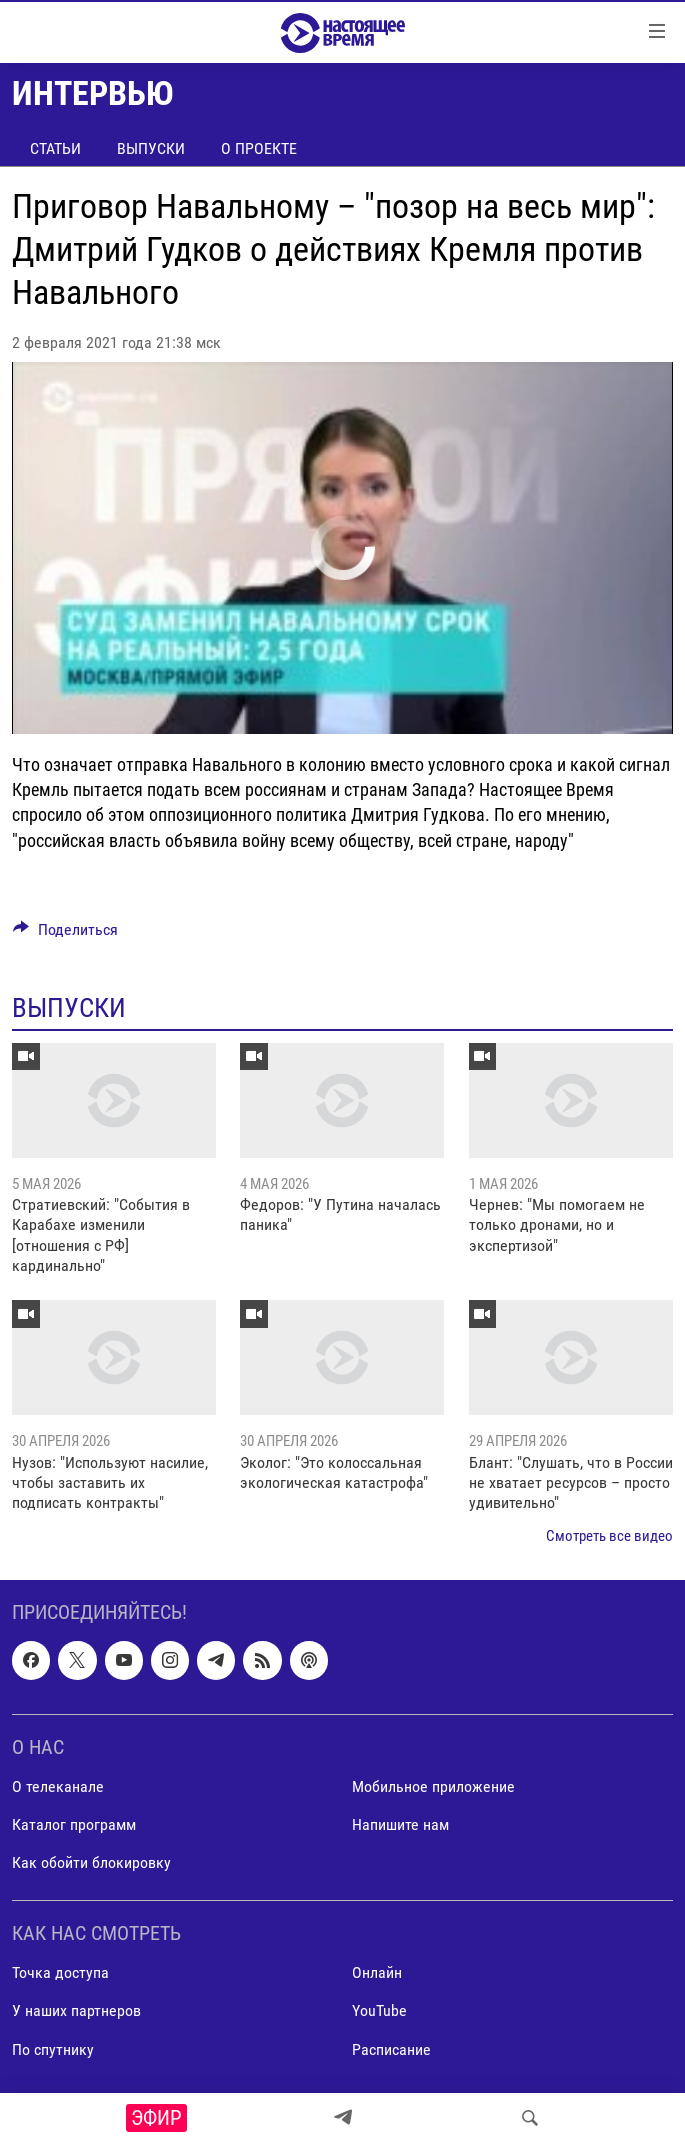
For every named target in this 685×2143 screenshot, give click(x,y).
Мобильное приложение (433, 1786)
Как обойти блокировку (91, 1862)
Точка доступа (60, 1973)
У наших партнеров (76, 2011)
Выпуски (151, 148)
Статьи (55, 148)
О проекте (259, 148)
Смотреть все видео (609, 1536)
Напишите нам (400, 1824)
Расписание (391, 2049)
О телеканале (58, 1786)
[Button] (65, 934)
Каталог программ (74, 1824)
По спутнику (53, 2049)
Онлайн (377, 1973)
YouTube (379, 2011)
